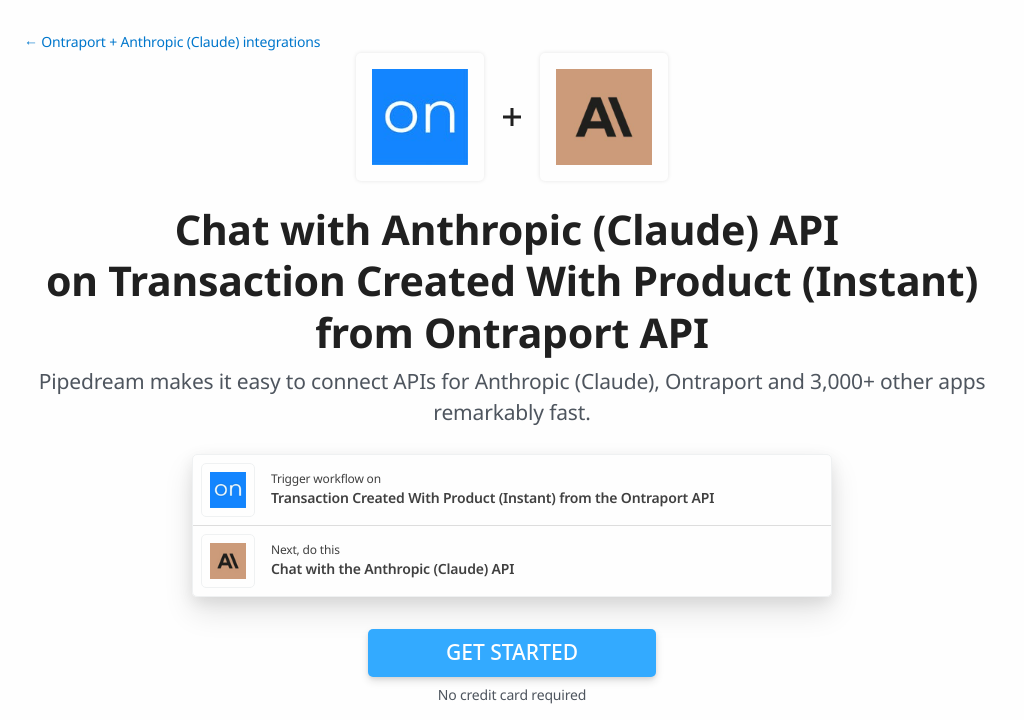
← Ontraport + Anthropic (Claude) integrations (172, 42)
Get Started (512, 652)
